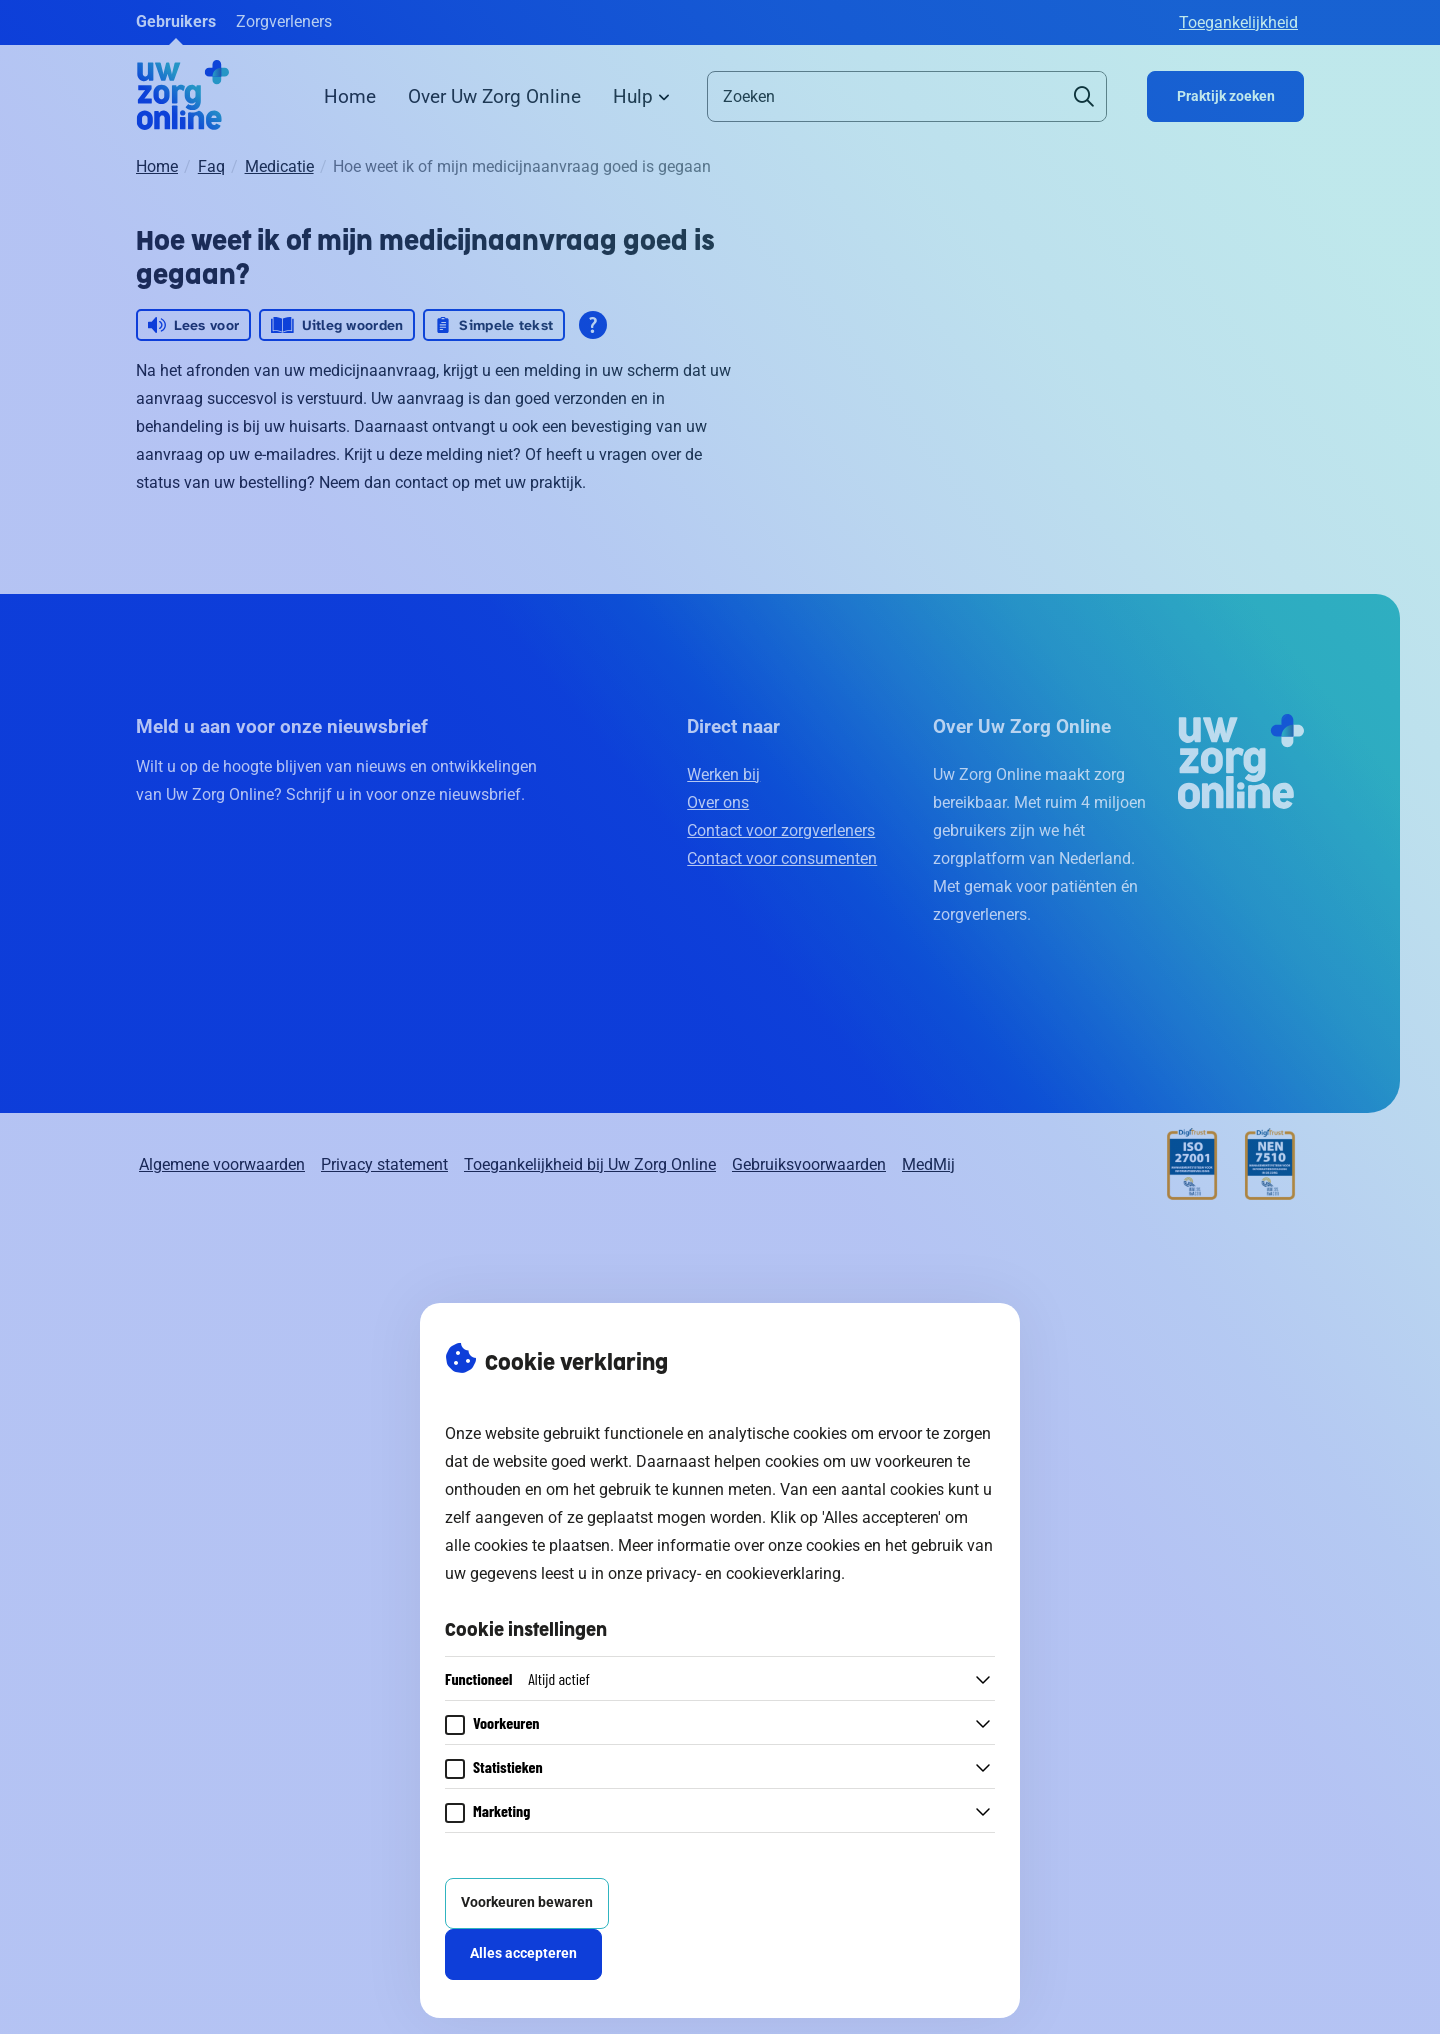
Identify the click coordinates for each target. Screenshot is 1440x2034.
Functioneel (517, 1678)
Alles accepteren (523, 1953)
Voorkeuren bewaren (527, 1902)
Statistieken (508, 1766)
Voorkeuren (506, 1722)
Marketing (501, 1810)
